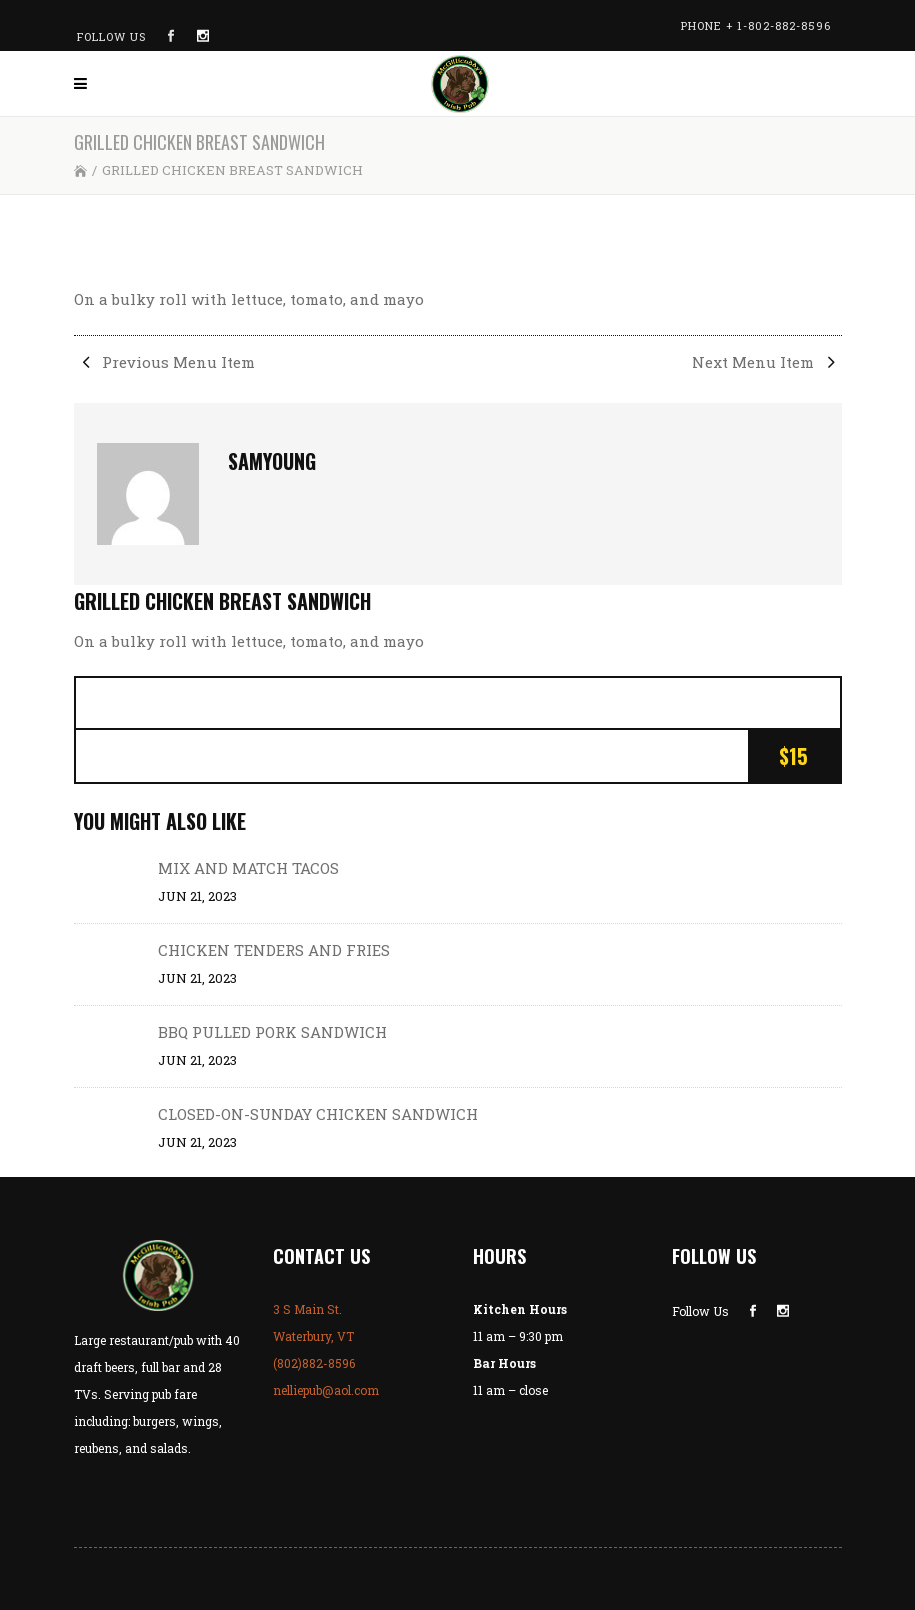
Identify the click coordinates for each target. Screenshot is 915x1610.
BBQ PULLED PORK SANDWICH (272, 1032)
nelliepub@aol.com (326, 1390)
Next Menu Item (767, 362)
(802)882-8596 (314, 1363)
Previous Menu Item (164, 362)
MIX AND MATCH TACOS (248, 868)
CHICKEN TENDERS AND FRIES (274, 950)
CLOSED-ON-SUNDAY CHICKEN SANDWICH (318, 1114)
